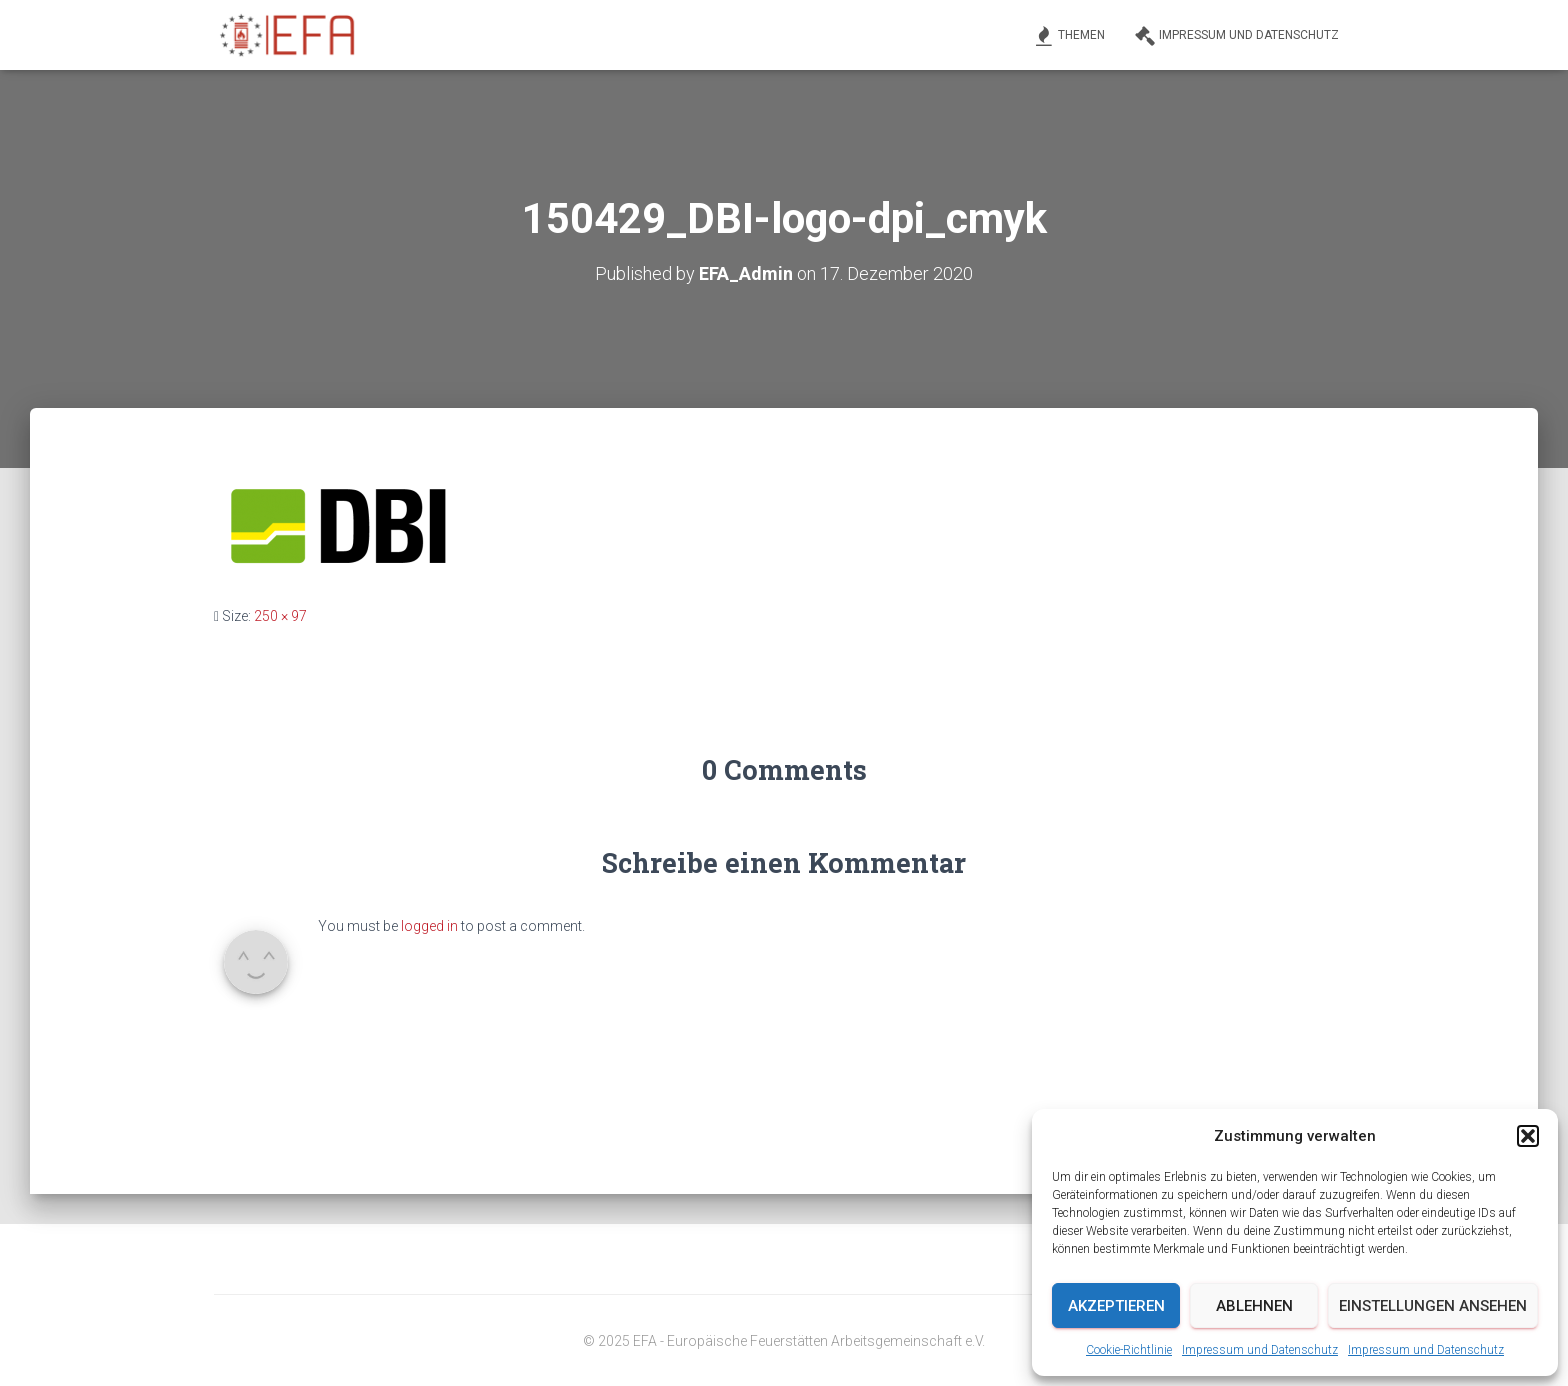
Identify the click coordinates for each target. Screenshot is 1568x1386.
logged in (429, 926)
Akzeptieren (1116, 1306)
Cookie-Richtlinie (1129, 1350)
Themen (1069, 36)
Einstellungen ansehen (1433, 1306)
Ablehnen (1254, 1306)
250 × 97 (280, 616)
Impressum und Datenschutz (1260, 1350)
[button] (1528, 1136)
